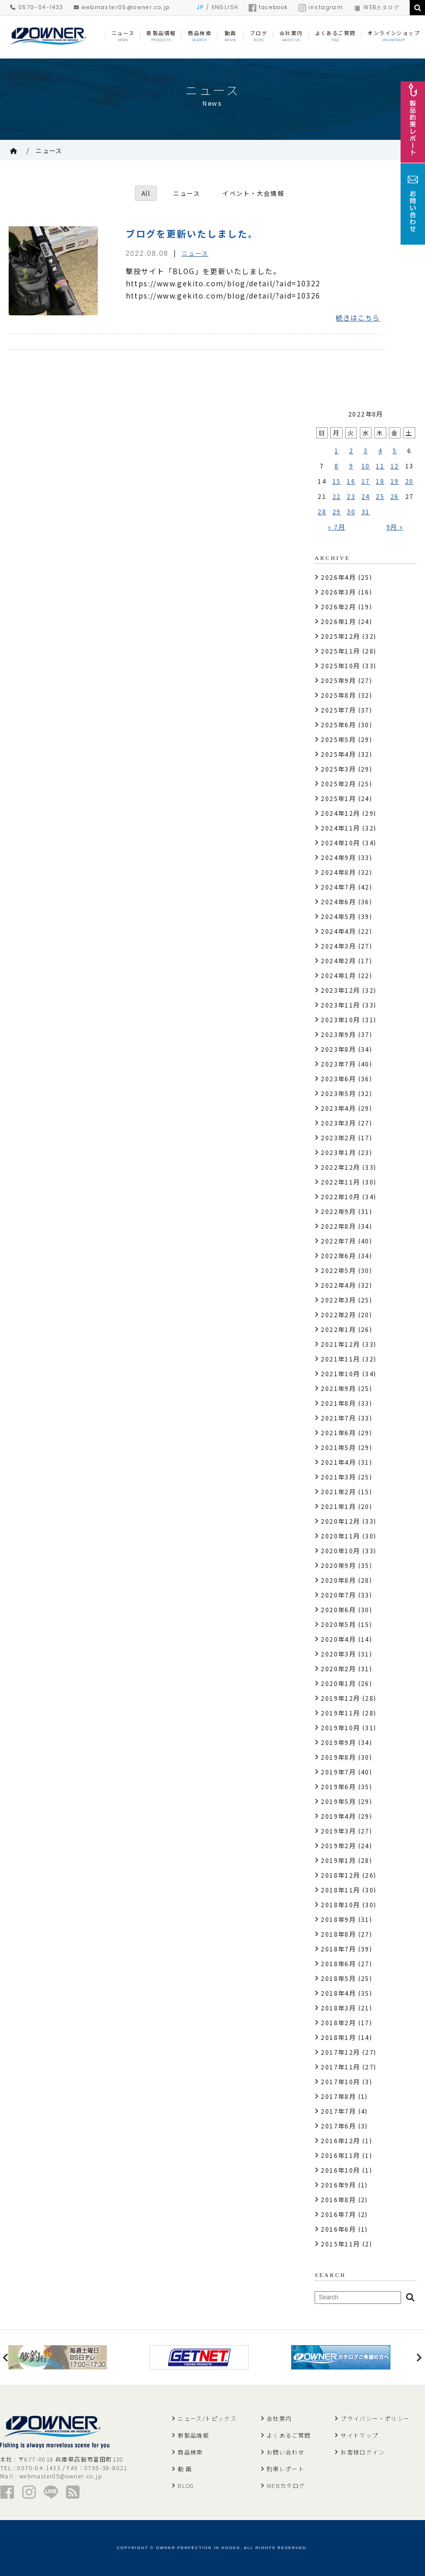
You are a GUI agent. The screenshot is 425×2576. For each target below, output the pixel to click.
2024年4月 (338, 931)
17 (365, 481)
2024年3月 (338, 945)
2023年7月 (338, 1063)
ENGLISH (225, 7)
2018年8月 (338, 1934)
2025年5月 (338, 739)
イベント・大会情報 (254, 193)
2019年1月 (338, 1860)
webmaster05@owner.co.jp (122, 7)
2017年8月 (338, 2096)
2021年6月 (338, 1432)
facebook (268, 7)
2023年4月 (338, 1108)
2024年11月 (340, 827)
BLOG (186, 2485)
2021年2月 (338, 1491)
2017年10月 (340, 2081)
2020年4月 (338, 1639)
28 (322, 511)
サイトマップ (359, 2435)
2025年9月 (338, 680)
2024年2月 (338, 960)
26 (394, 496)
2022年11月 (340, 1181)
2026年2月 (338, 606)
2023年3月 (338, 1122)
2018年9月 (338, 1919)
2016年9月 (338, 2184)
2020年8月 (338, 1580)
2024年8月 (338, 872)
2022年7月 (338, 1240)
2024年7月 (338, 886)
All (145, 193)
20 (409, 481)
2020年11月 (340, 1535)
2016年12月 (340, 2140)
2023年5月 (338, 1093)
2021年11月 (340, 1358)
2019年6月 (338, 1786)
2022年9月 (338, 1211)
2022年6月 (338, 1255)
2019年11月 (340, 1712)
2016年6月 (338, 2229)
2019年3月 (338, 1830)
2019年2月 (338, 1845)
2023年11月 (340, 1004)
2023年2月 (338, 1137)
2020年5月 (338, 1624)
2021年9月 (338, 1388)
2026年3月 (338, 591)
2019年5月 (338, 1801)
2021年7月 (338, 1417)
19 (394, 481)
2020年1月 (338, 1683)
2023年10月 (340, 1019)
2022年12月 (340, 1167)
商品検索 (190, 2452)
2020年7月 (338, 1594)
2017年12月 (340, 2052)
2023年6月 (338, 1078)
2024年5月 (338, 916)
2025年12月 (340, 636)
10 (365, 465)
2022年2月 (338, 1314)
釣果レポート (285, 2469)
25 (380, 496)
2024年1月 (338, 975)
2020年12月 (340, 1521)
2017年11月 (340, 2066)
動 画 (185, 2469)
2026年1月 (338, 621)
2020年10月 (340, 1550)
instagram (321, 7)
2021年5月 (338, 1447)
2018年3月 (338, 2007)
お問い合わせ (285, 2452)
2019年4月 (338, 1816)
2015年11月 (340, 2243)
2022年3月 (338, 1299)
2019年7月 (338, 1771)
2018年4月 (338, 1993)
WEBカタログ (376, 7)
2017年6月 (338, 2125)
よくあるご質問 (289, 2435)
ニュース (49, 150)
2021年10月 (340, 1373)
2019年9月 (338, 1742)
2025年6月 (338, 724)
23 (351, 496)
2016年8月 (338, 2199)
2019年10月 (340, 1727)
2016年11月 (340, 2155)
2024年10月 (340, 842)
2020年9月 (338, 1565)
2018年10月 (340, 1904)
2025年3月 (338, 768)
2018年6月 (338, 1963)
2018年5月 (338, 1978)
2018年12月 (340, 1875)
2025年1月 (338, 798)
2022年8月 (338, 1226)
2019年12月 (340, 1698)
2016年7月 (338, 2214)
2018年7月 (338, 1948)
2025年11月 (340, 650)
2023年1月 (338, 1152)
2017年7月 (338, 2111)
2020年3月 (338, 1653)
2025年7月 (338, 709)
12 (394, 465)
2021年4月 (338, 1462)
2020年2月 (338, 1668)
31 (365, 511)
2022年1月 (338, 1329)
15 (336, 481)
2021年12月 (340, 1344)
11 (380, 465)
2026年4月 (338, 577)
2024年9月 (338, 857)
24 (365, 496)
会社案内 (279, 2418)
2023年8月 (338, 1049)
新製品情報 (193, 2435)
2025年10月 (340, 665)
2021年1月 (338, 1506)
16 (351, 481)
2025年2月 (338, 783)
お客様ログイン (363, 2452)
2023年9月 (338, 1034)
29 (336, 511)
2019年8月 (338, 1757)
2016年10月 (340, 2170)
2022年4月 (338, 1285)
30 (351, 511)
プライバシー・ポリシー (375, 2418)
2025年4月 (338, 754)
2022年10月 (340, 1196)
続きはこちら (358, 317)
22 (336, 496)
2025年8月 (338, 695)
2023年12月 (340, 990)
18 (380, 481)
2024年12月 (340, 813)
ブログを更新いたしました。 (192, 233)
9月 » (395, 526)
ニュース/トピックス (207, 2418)
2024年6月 (338, 901)
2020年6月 (338, 1609)
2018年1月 (338, 2037)
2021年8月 (338, 1403)
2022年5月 (338, 1270)
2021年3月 (338, 1476)
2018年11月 (340, 1889)
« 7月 (336, 526)
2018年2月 (338, 2022)
